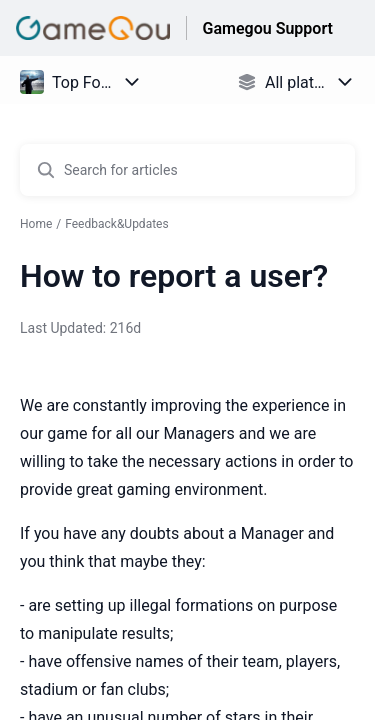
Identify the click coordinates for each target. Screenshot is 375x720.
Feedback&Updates (116, 224)
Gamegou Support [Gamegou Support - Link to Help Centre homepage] (268, 28)
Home (36, 224)
